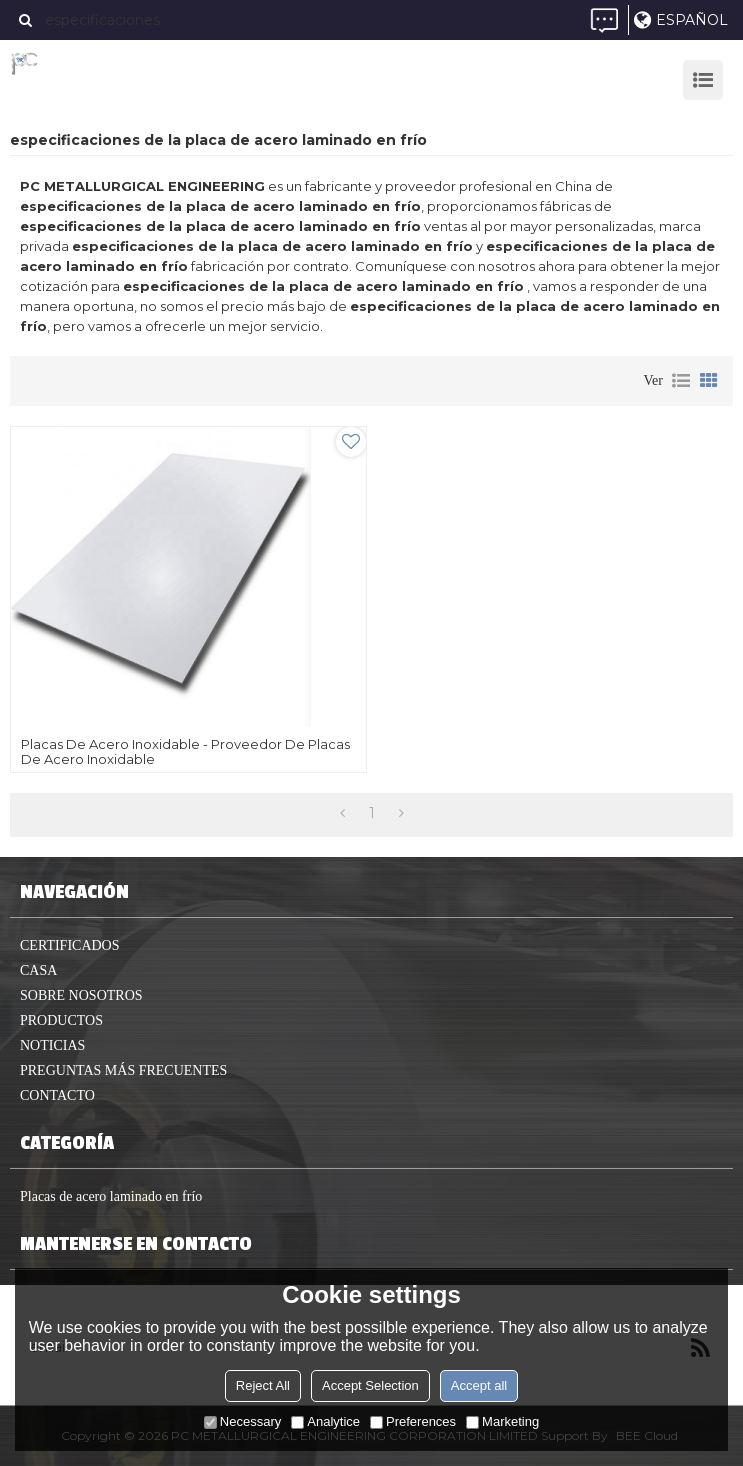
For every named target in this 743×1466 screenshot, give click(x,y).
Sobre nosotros (81, 995)
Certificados (70, 945)
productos (61, 1020)
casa (38, 970)
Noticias (52, 1045)
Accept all (479, 1385)
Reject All (263, 1385)
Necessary (242, 1421)
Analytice (325, 1421)
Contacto (57, 1095)
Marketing (502, 1421)
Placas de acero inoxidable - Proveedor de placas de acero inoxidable (185, 752)
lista (681, 381)
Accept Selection (370, 1385)
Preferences (413, 1421)
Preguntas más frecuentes (123, 1070)
